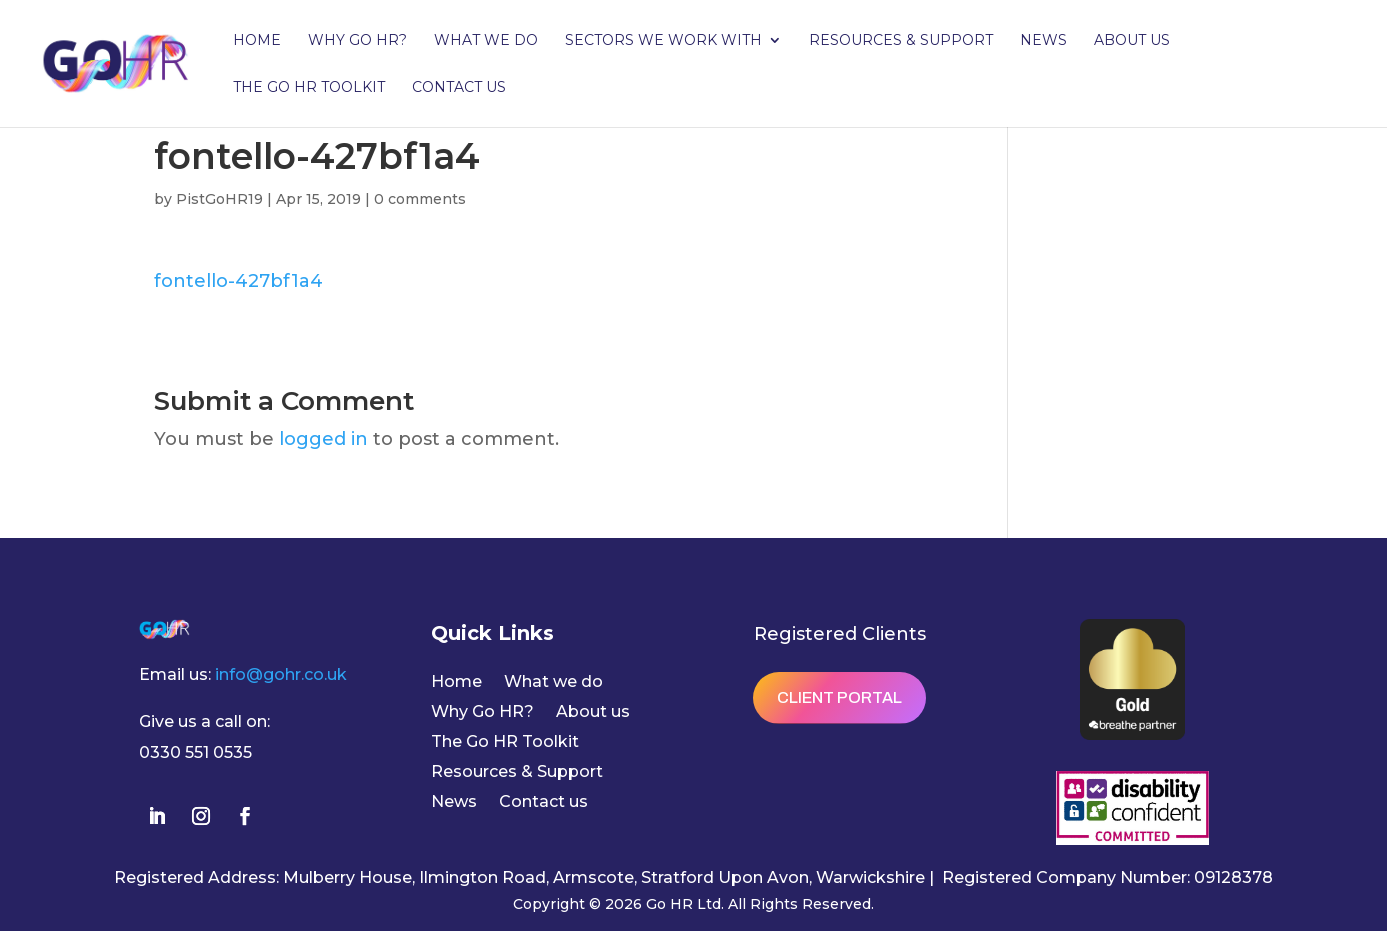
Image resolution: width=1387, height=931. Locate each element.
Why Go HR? (357, 41)
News (1043, 41)
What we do (486, 41)
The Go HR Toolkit (309, 88)
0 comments (420, 199)
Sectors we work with (663, 41)
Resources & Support (901, 41)
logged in (323, 439)
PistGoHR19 (219, 199)
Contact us (459, 88)
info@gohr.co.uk (281, 674)
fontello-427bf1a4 (238, 281)
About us (1132, 41)
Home (257, 41)
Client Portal (839, 697)
